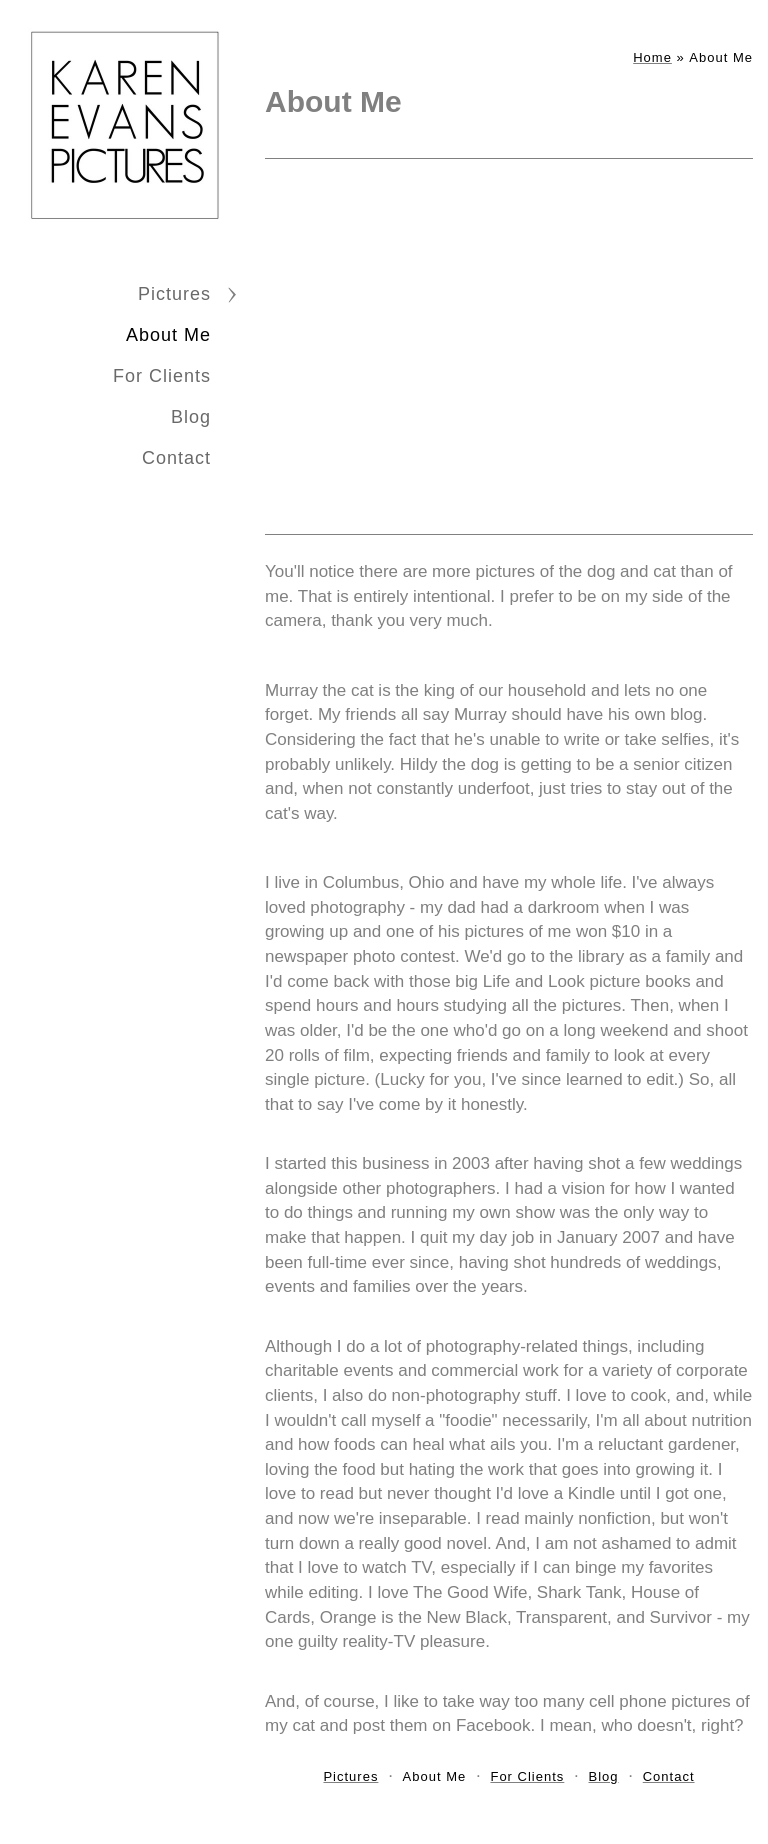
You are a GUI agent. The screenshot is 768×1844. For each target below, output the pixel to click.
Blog (191, 417)
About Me (168, 335)
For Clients (162, 376)
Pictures (174, 294)
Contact (176, 458)
